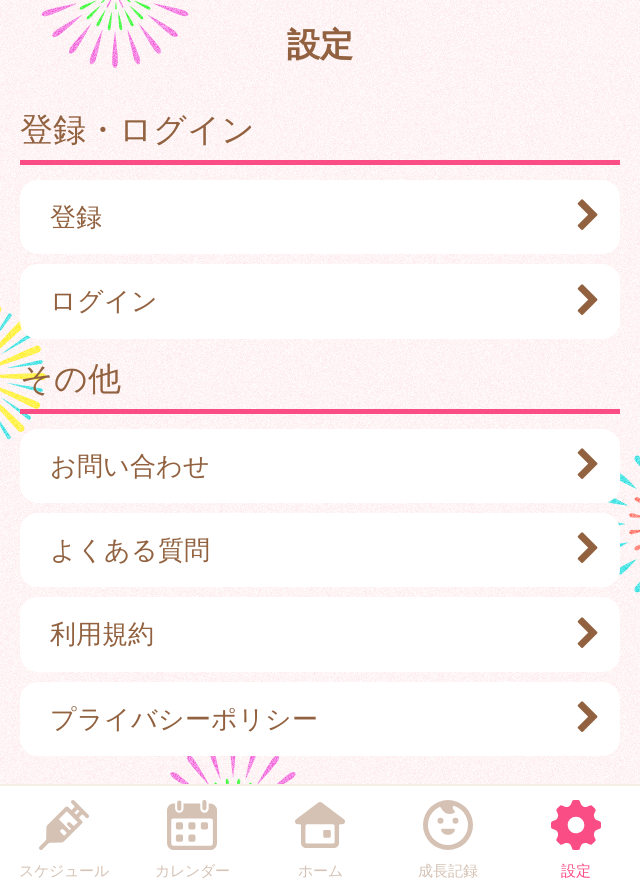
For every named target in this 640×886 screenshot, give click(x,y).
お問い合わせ (315, 466)
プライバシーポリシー (315, 719)
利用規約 (315, 634)
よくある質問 (315, 550)
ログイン (315, 301)
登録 (315, 217)
